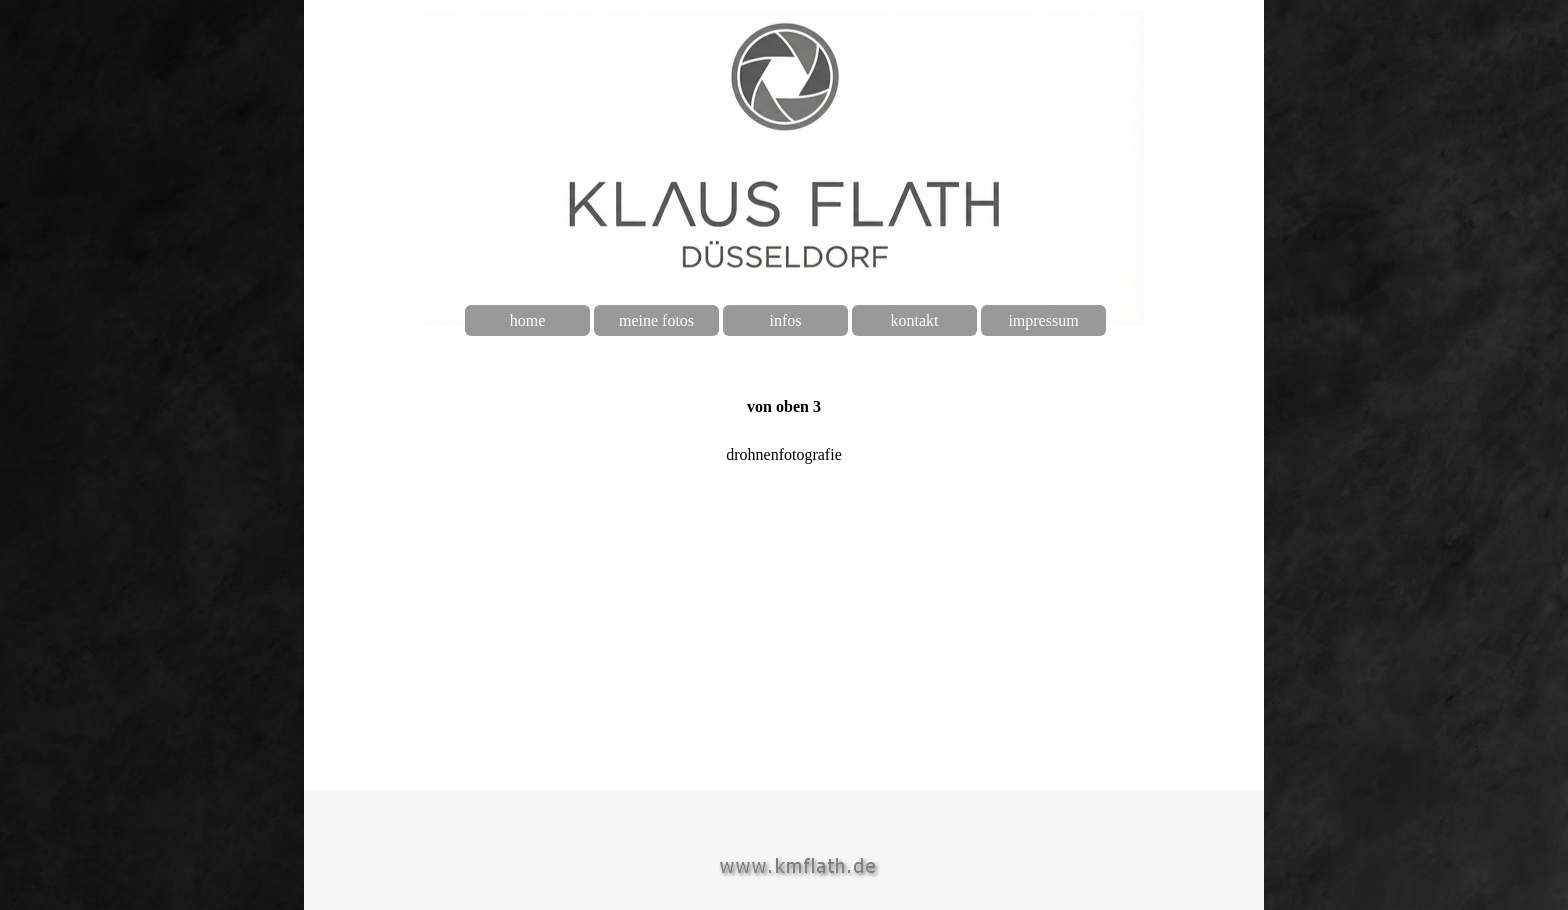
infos (786, 320)
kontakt (915, 320)
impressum (1043, 320)
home (528, 320)
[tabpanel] (784, 409)
